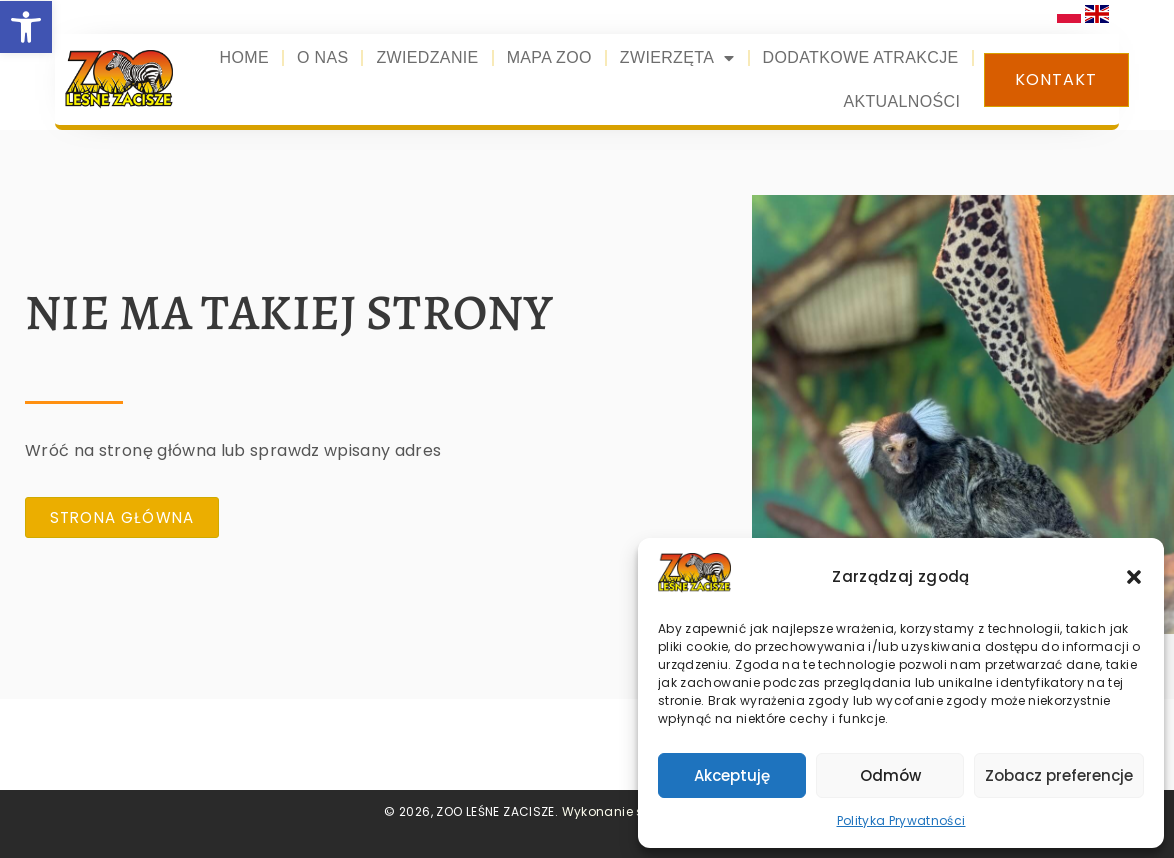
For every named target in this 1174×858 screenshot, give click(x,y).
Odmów (890, 775)
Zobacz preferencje (1059, 775)
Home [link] (244, 57)
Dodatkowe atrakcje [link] (861, 57)
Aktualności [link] (901, 101)
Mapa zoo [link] (549, 57)
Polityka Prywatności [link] (901, 820)
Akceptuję (732, 775)
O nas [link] (323, 57)
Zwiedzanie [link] (427, 57)
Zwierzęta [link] (677, 58)
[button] (1134, 577)
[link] (26, 27)
